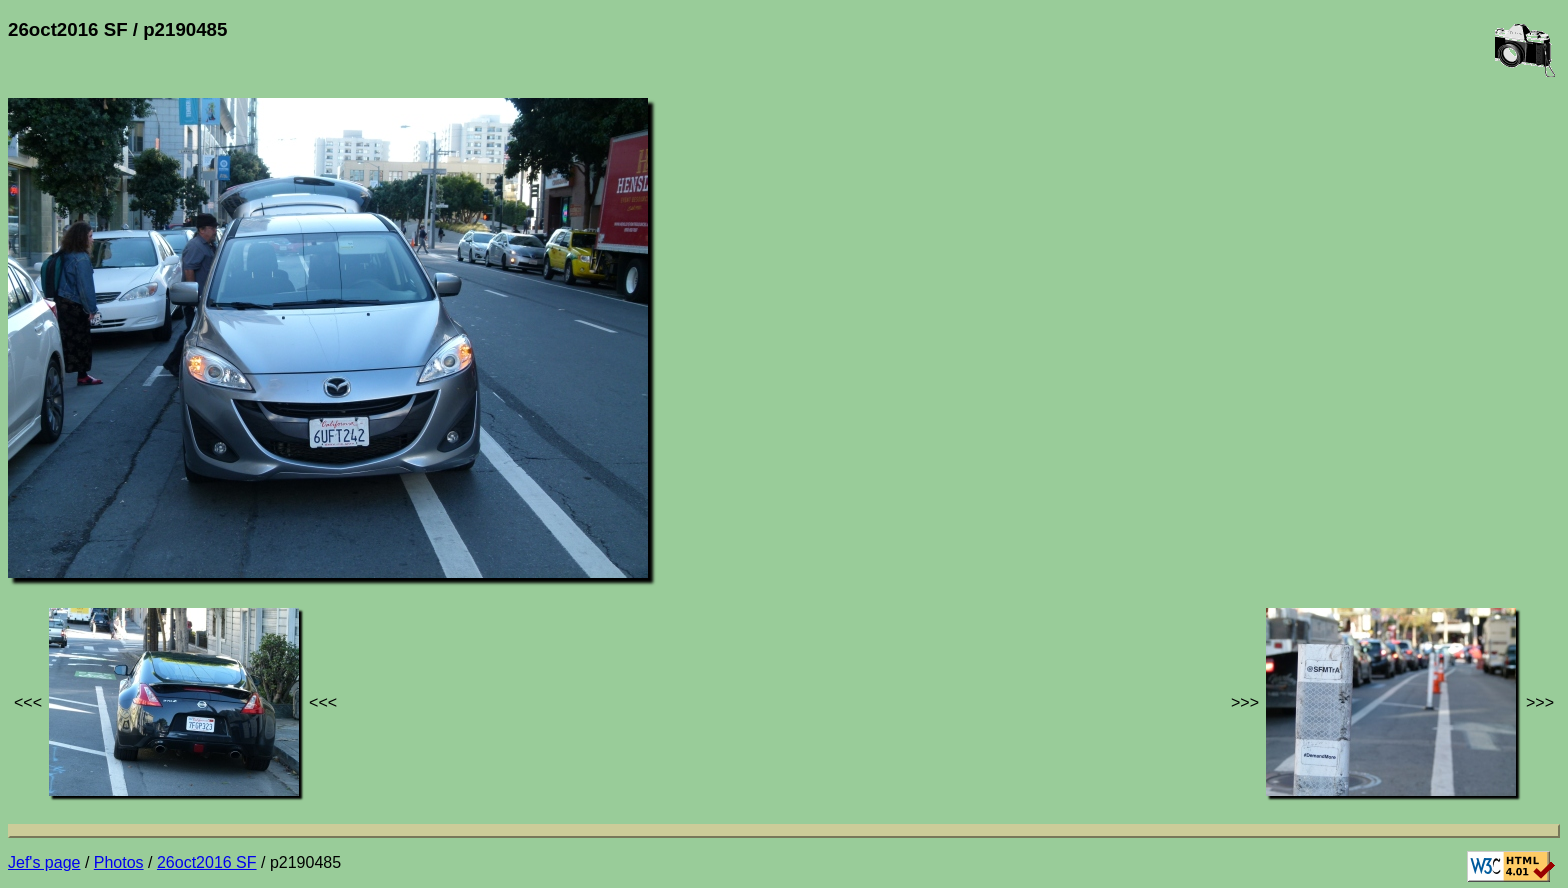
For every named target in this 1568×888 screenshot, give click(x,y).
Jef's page (44, 862)
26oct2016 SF (207, 862)
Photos (119, 862)
